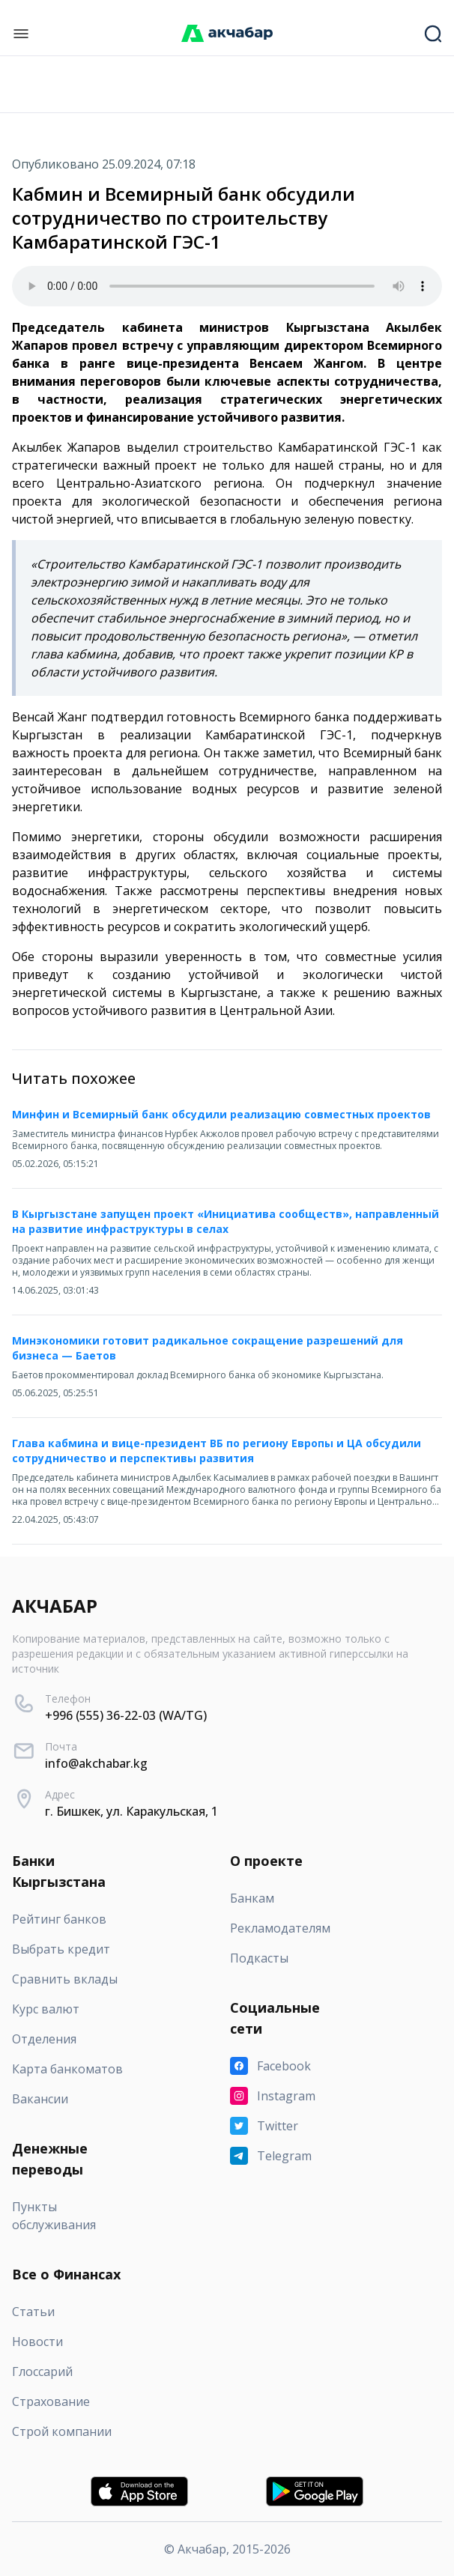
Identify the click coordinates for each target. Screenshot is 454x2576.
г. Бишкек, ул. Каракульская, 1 (131, 1811)
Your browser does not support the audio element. (227, 286)
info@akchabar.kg (96, 1763)
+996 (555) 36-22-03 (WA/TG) (126, 1715)
